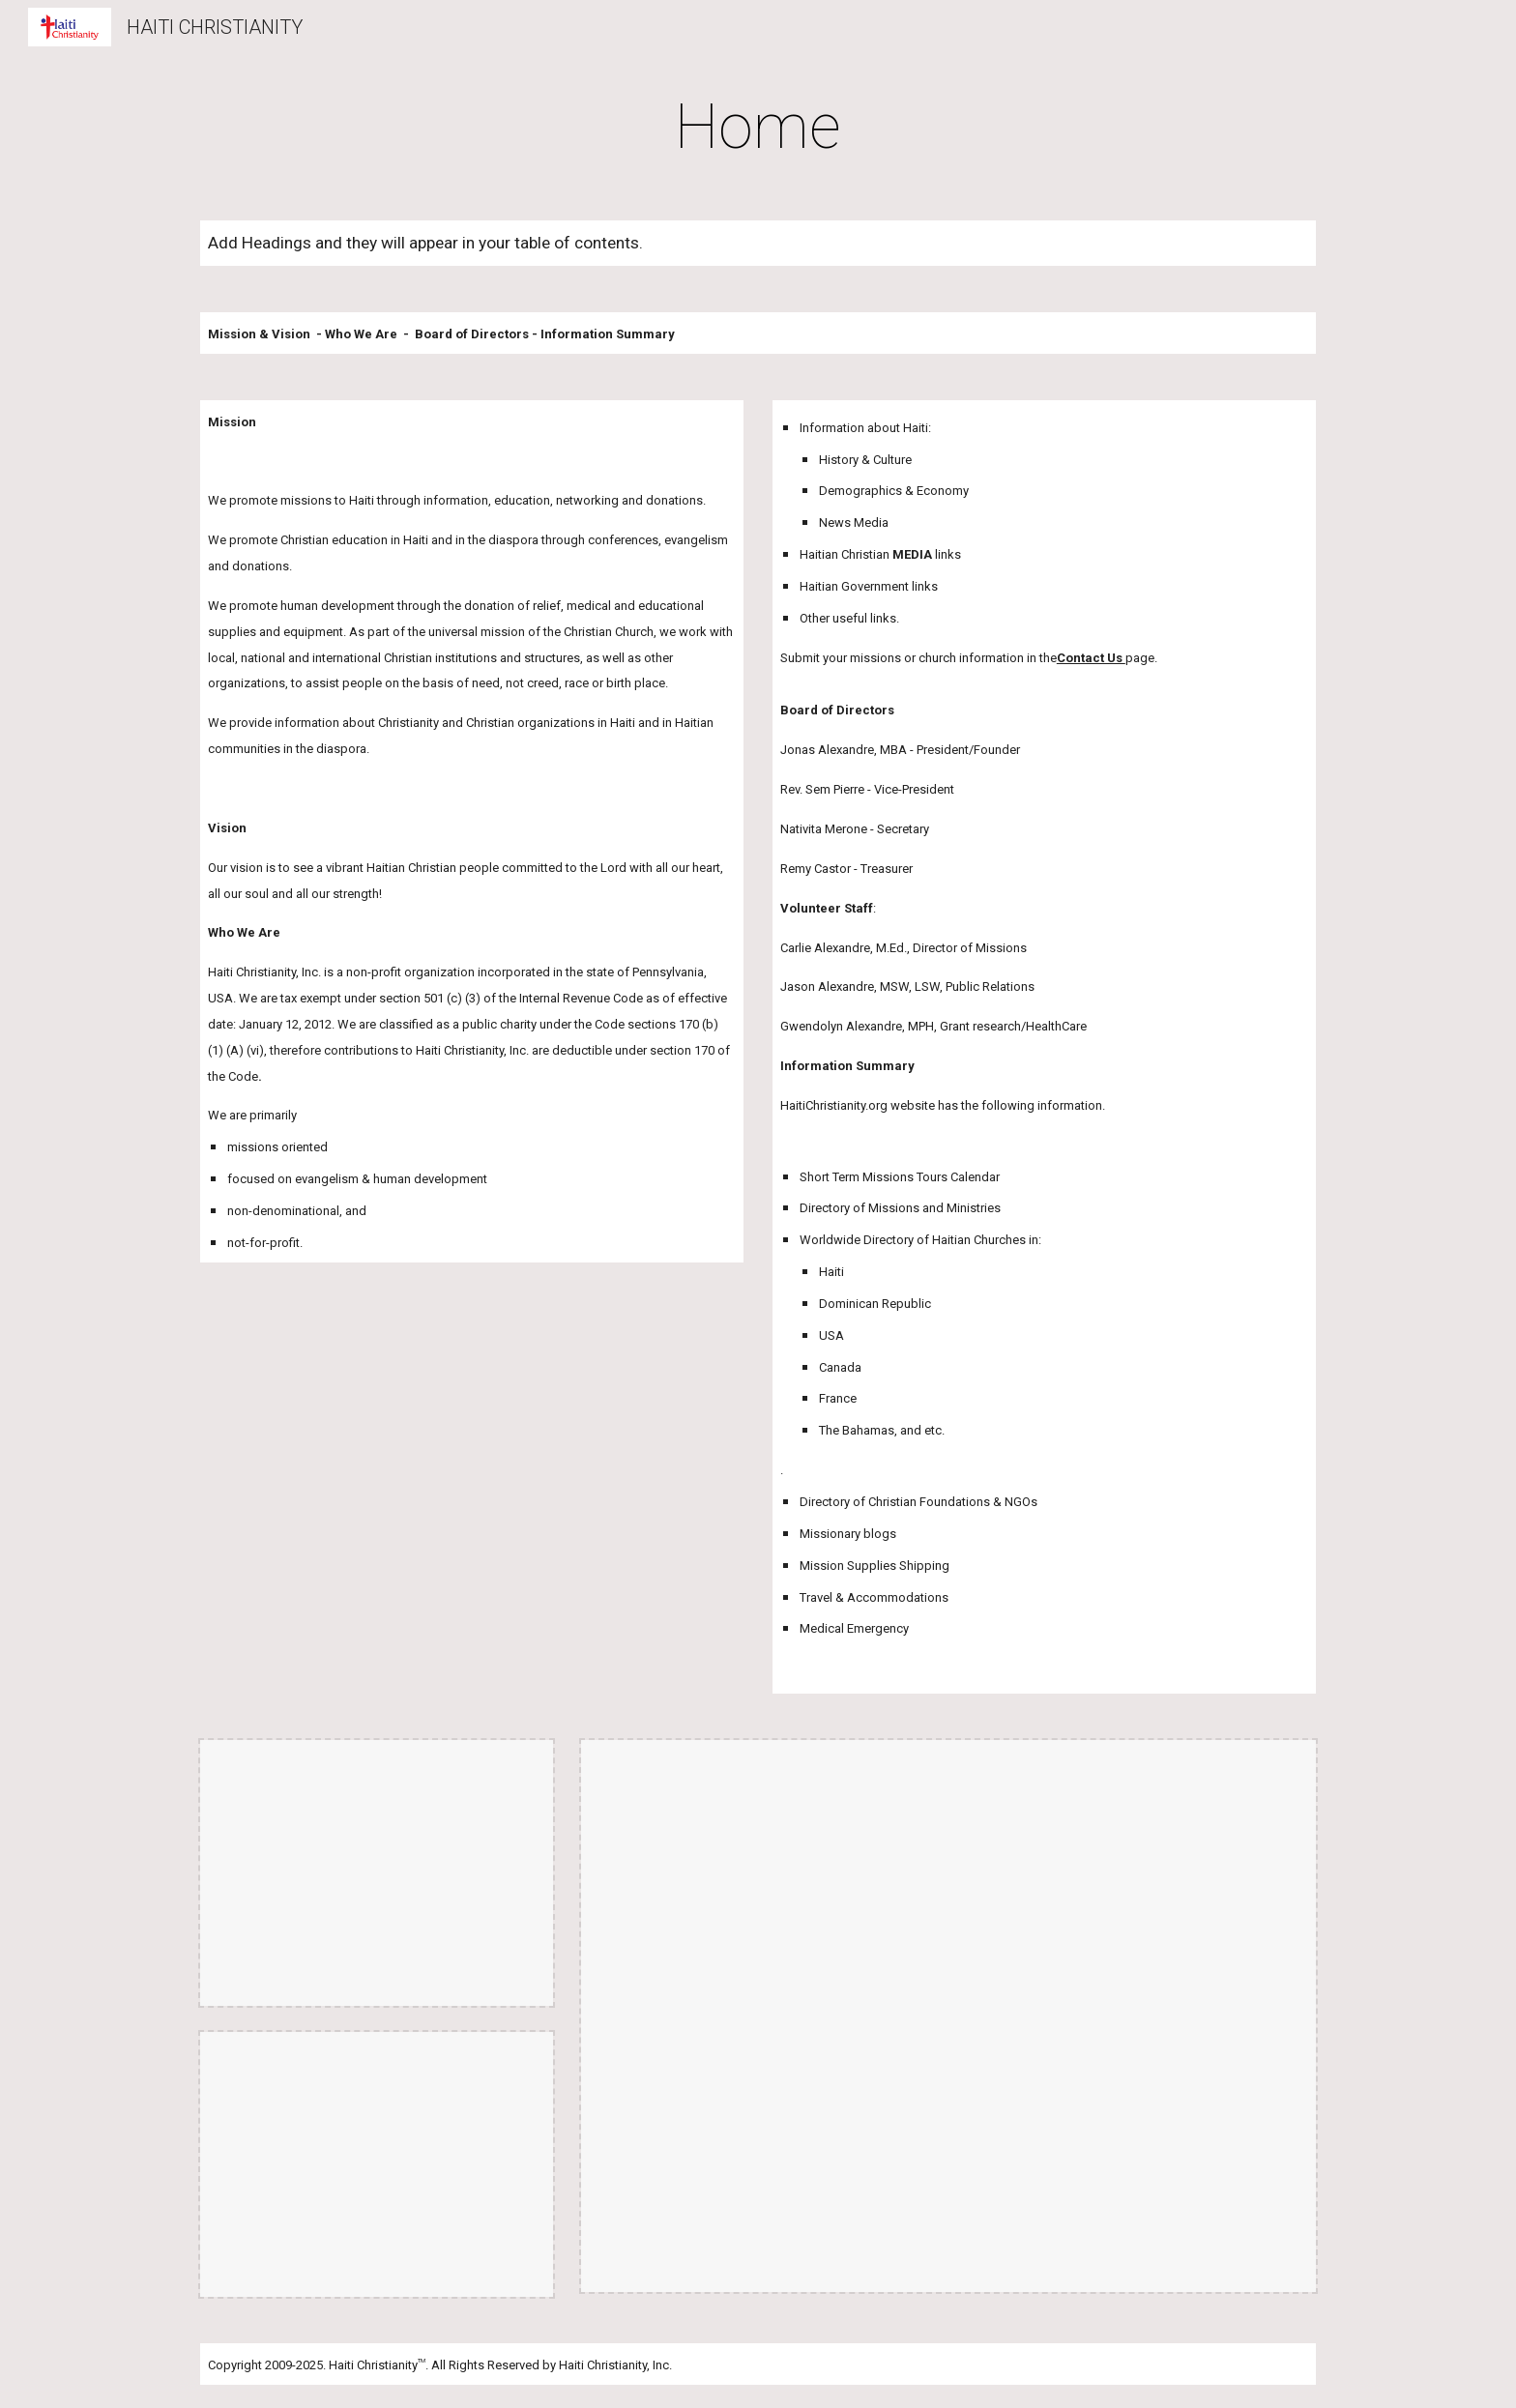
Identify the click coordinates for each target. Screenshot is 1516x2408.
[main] (758, 127)
